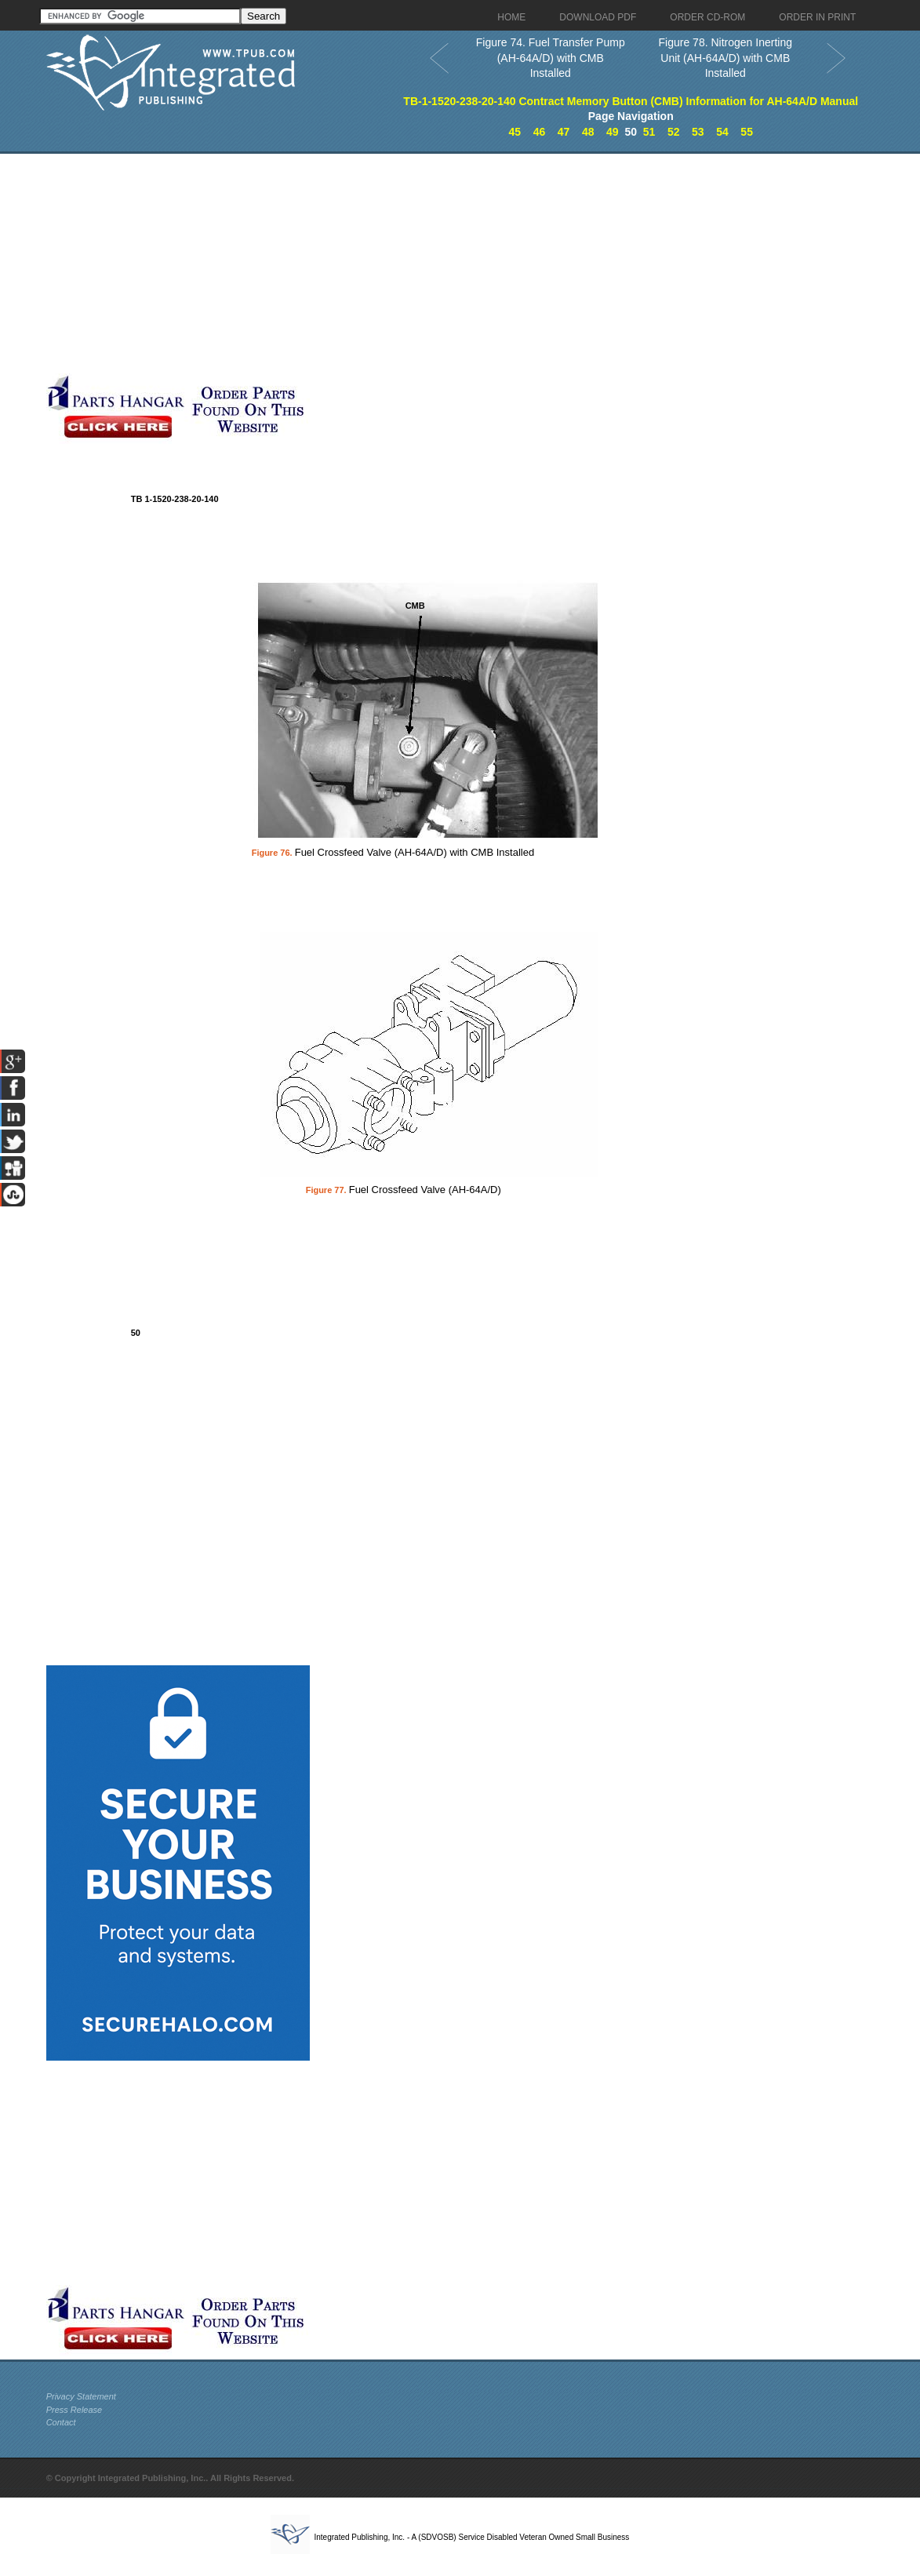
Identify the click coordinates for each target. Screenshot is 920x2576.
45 (515, 132)
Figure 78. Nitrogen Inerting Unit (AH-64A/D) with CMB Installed (725, 57)
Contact (61, 2422)
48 (588, 132)
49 (612, 132)
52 (673, 132)
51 (649, 132)
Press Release (74, 2409)
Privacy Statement (81, 2396)
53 (698, 132)
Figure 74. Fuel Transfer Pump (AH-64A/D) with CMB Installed (550, 57)
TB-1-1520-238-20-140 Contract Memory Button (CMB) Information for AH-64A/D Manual (630, 101)
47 (564, 132)
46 (539, 132)
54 (722, 132)
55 (746, 132)
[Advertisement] (379, 263)
